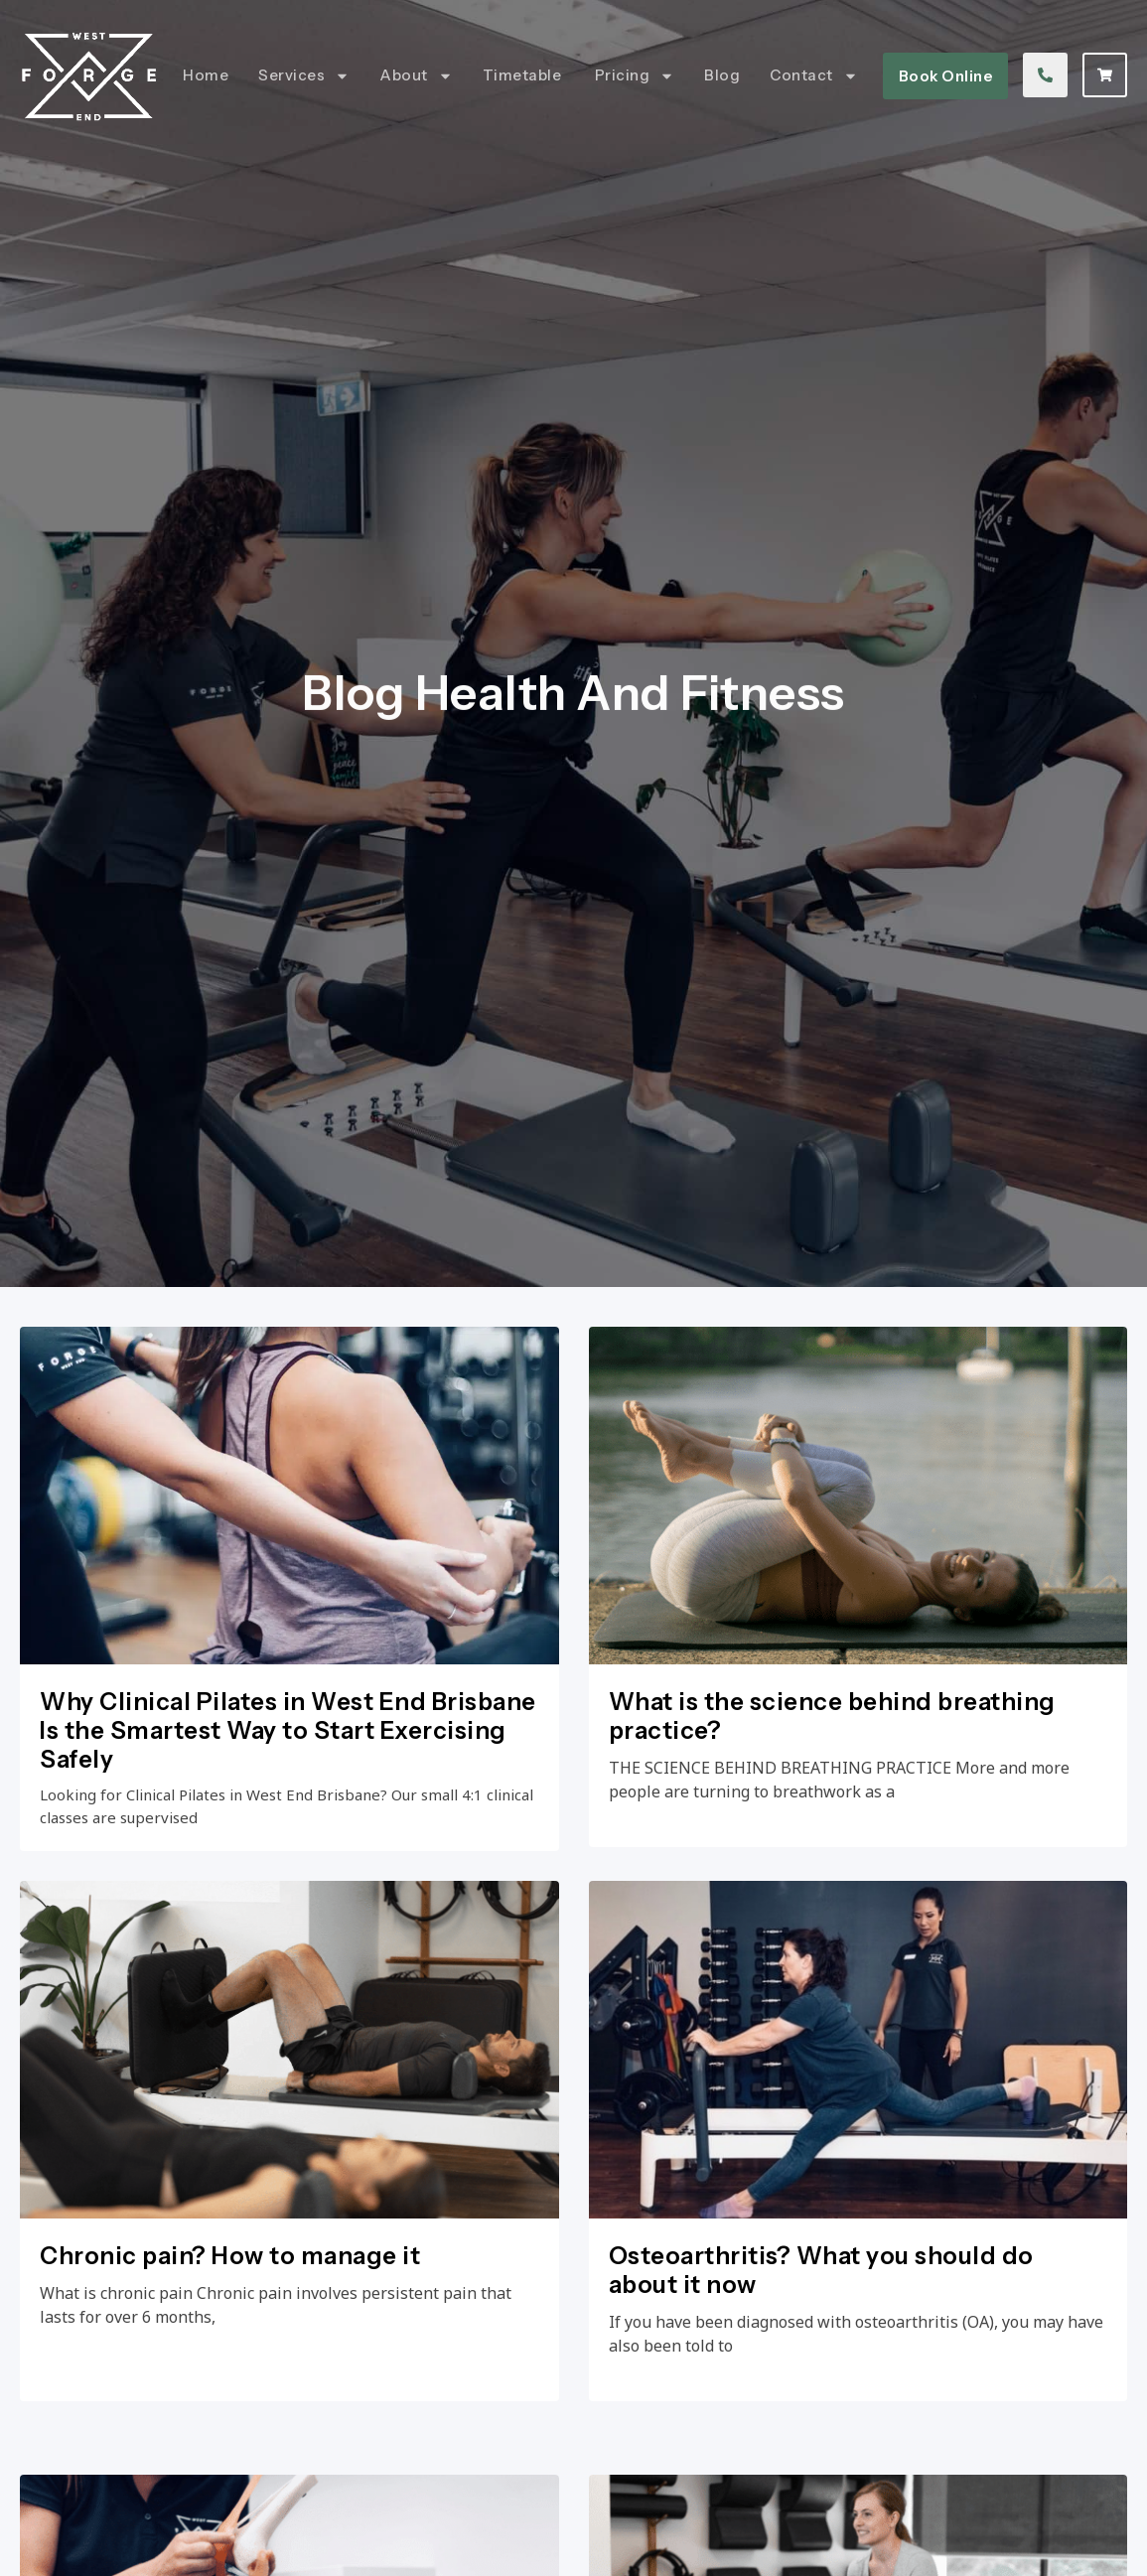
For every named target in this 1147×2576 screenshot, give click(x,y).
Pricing (635, 76)
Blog (722, 75)
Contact (814, 76)
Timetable (524, 75)
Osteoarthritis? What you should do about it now (821, 2274)
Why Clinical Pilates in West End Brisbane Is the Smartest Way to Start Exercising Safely (288, 1730)
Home (205, 75)
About (416, 76)
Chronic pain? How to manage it (230, 2259)
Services (304, 76)
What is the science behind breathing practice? (832, 1716)
